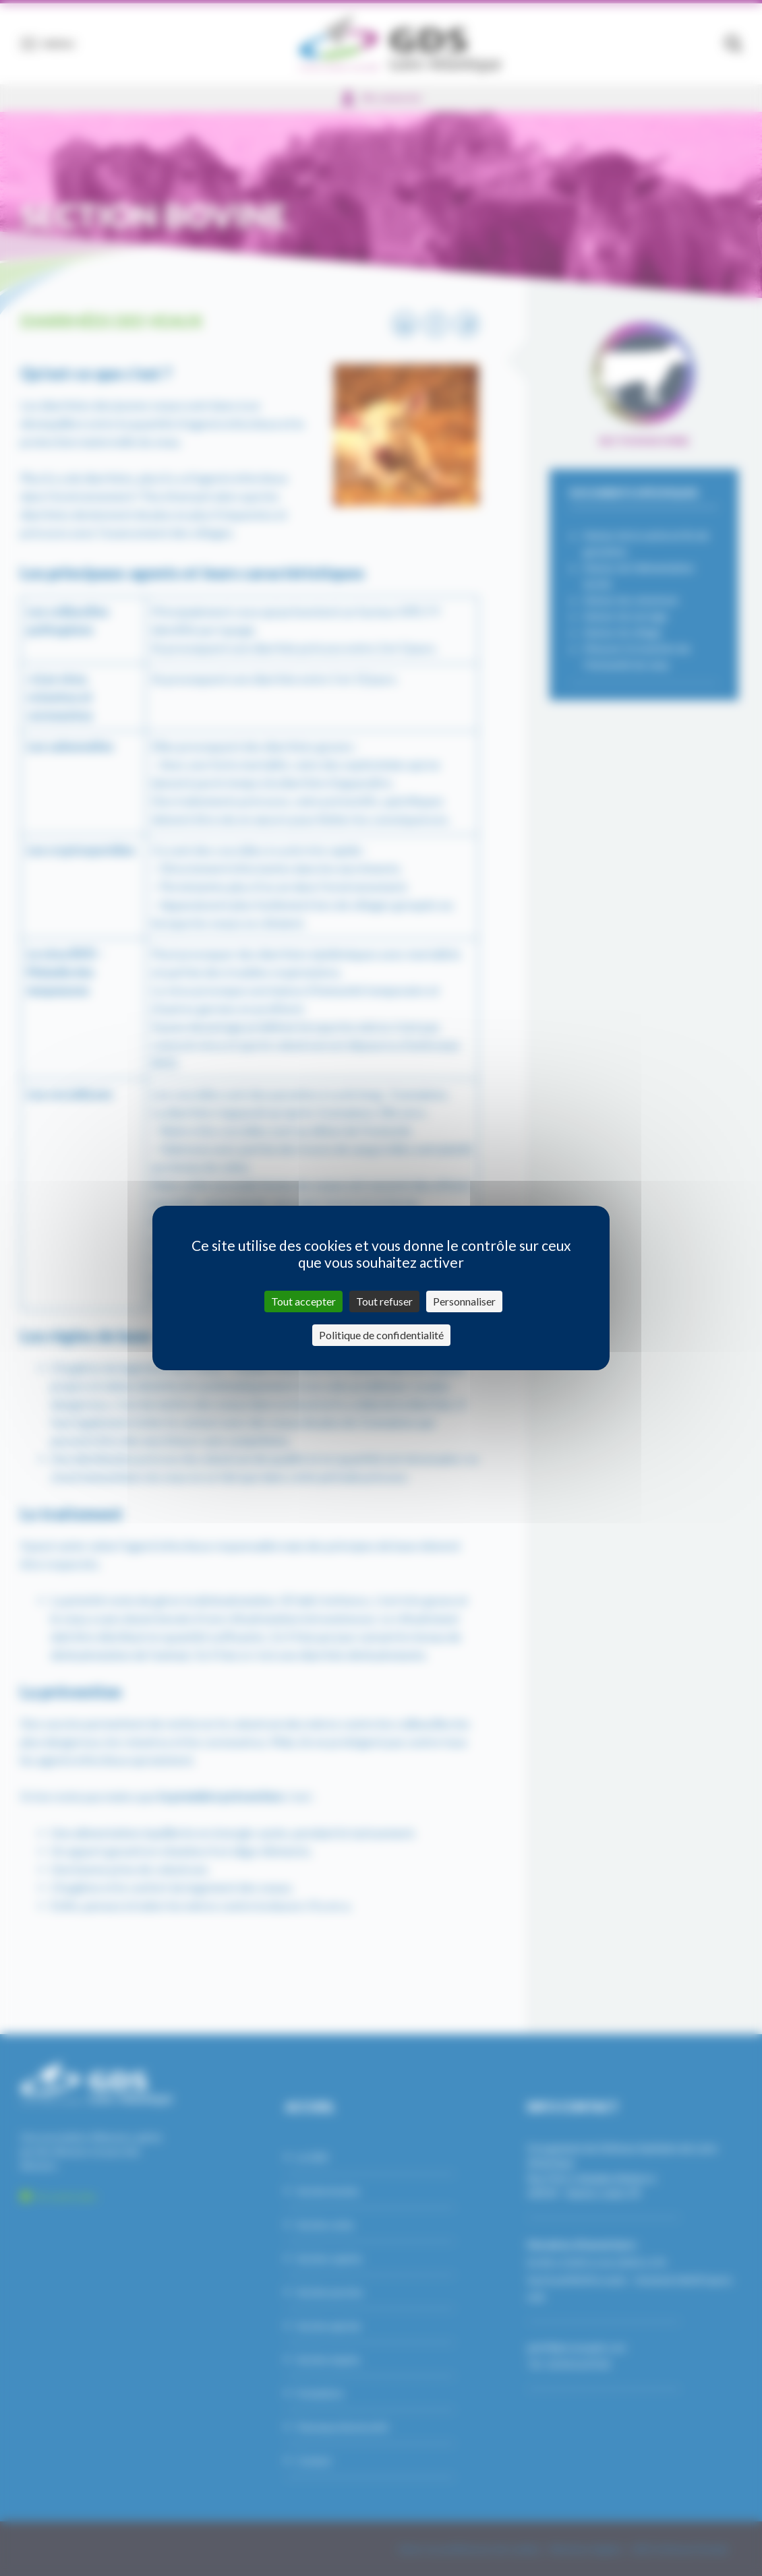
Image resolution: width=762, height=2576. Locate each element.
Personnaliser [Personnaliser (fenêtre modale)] (464, 1301)
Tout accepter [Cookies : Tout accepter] (303, 1301)
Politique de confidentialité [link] (381, 1334)
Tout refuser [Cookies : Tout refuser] (384, 1301)
